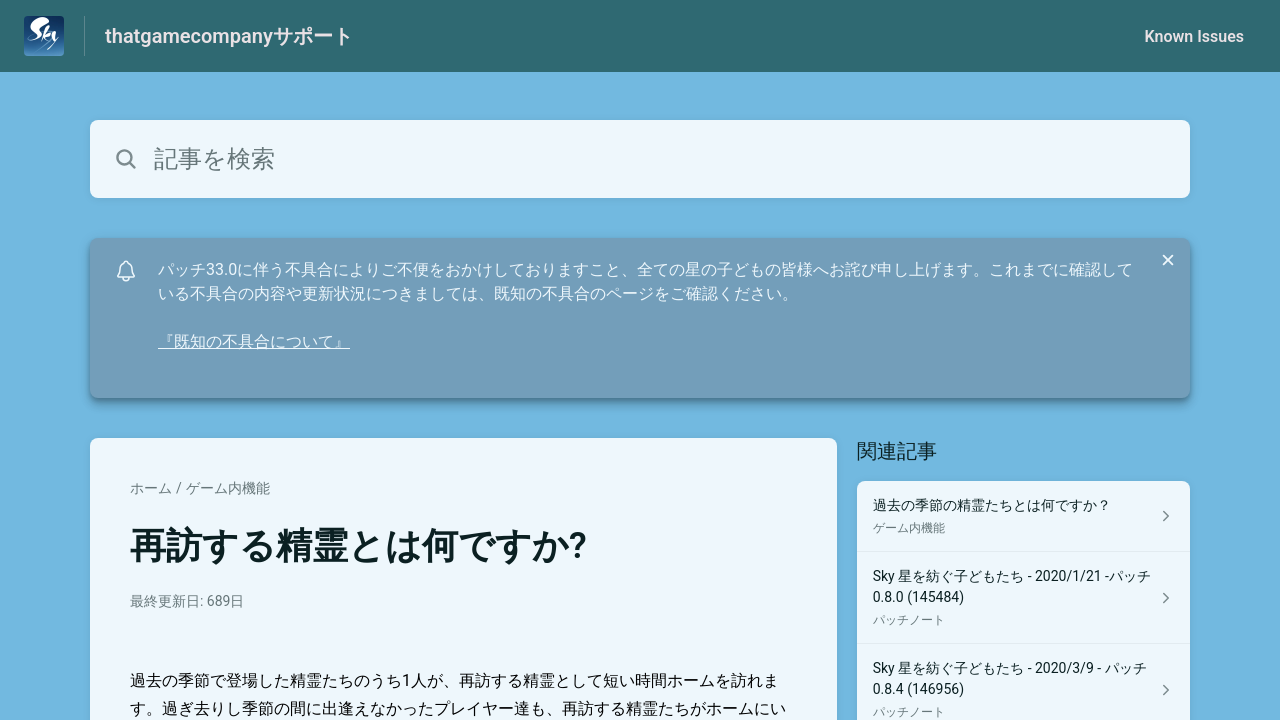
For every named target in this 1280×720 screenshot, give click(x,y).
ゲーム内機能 (228, 488)
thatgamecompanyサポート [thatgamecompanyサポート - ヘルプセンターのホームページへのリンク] (229, 36)
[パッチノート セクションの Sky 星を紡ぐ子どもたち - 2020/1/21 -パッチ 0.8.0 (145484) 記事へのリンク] (1023, 598)
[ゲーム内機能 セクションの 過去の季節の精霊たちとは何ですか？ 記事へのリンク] (1023, 516)
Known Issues (1194, 36)
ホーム (151, 488)
